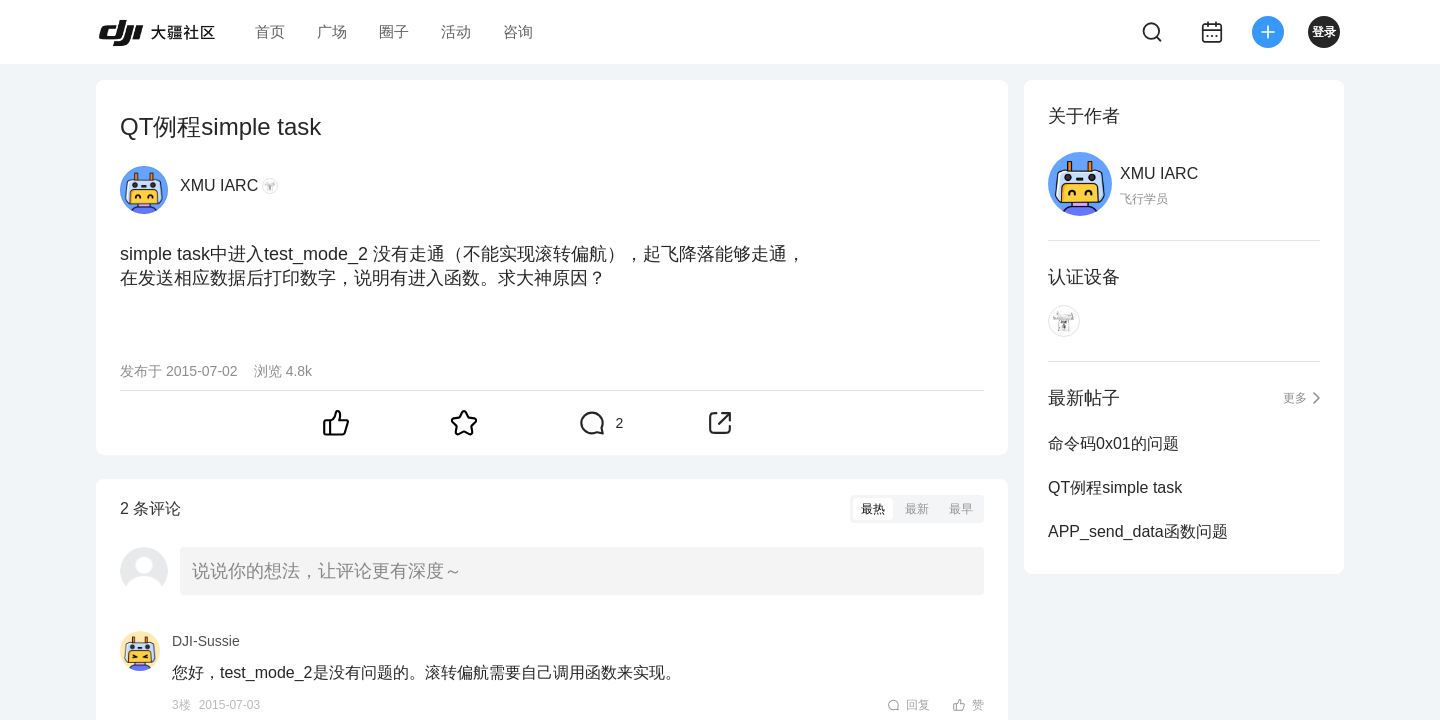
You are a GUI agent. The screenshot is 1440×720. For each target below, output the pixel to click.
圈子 (394, 31)
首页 (270, 31)
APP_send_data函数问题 (1138, 531)
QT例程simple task (1115, 487)
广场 (332, 31)
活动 (456, 31)
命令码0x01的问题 (1113, 443)
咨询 (518, 31)
